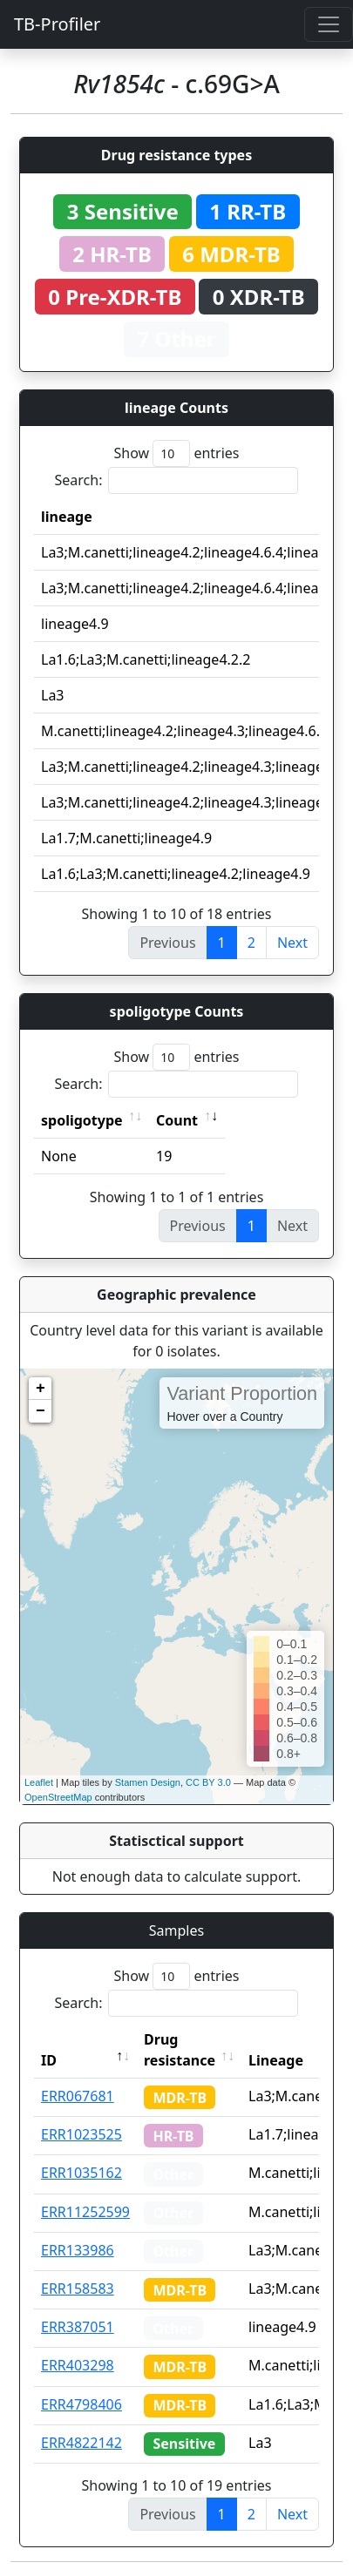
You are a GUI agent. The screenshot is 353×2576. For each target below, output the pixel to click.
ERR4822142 (81, 2442)
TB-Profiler (57, 24)
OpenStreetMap (58, 1797)
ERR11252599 (85, 2211)
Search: (177, 480)
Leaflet (38, 1782)
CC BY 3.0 (208, 1782)
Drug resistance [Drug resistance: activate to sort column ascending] (179, 2050)
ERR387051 (77, 2326)
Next (292, 942)
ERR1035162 (81, 2172)
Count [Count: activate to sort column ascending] (177, 1120)
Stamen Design (147, 1782)
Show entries (176, 453)
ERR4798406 (81, 2404)
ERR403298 (77, 2365)
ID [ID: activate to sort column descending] (49, 2060)
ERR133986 (77, 2250)
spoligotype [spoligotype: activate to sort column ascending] (82, 1120)
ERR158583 (77, 2288)
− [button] (40, 1411)
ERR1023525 (81, 2134)
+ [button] (40, 1388)
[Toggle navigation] (328, 24)
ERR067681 (77, 2096)
